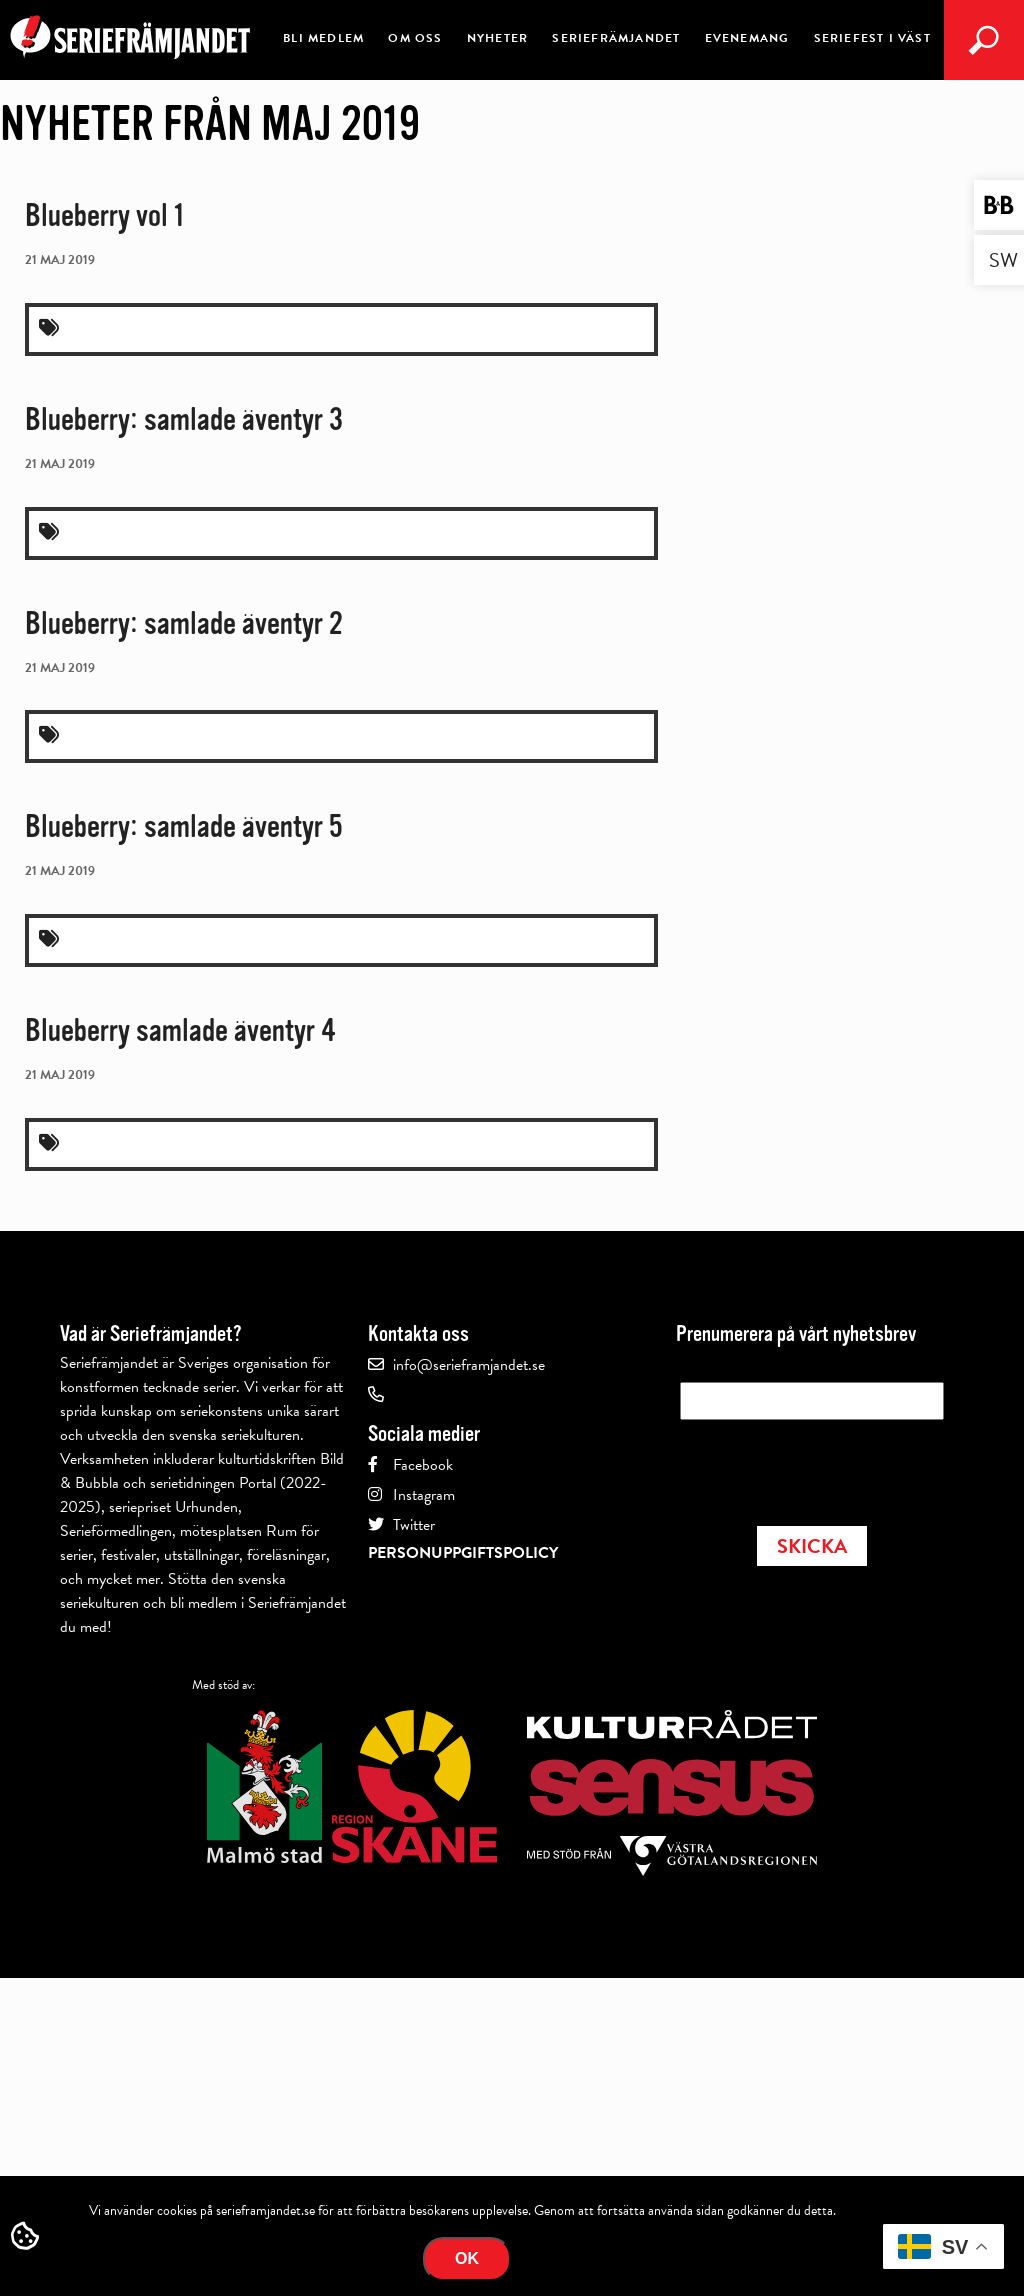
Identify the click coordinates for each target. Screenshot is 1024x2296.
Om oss (415, 38)
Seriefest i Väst (872, 38)
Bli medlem (323, 38)
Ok (467, 2258)
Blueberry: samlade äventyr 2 (184, 623)
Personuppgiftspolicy (463, 1553)
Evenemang (747, 38)
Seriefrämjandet (616, 38)
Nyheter (497, 38)
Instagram (424, 1495)
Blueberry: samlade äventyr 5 (184, 826)
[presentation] (832, 1467)
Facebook (423, 1465)
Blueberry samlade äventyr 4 (180, 1030)
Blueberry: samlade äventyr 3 (184, 419)
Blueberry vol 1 (104, 215)
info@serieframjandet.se (469, 1365)
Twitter (414, 1525)
